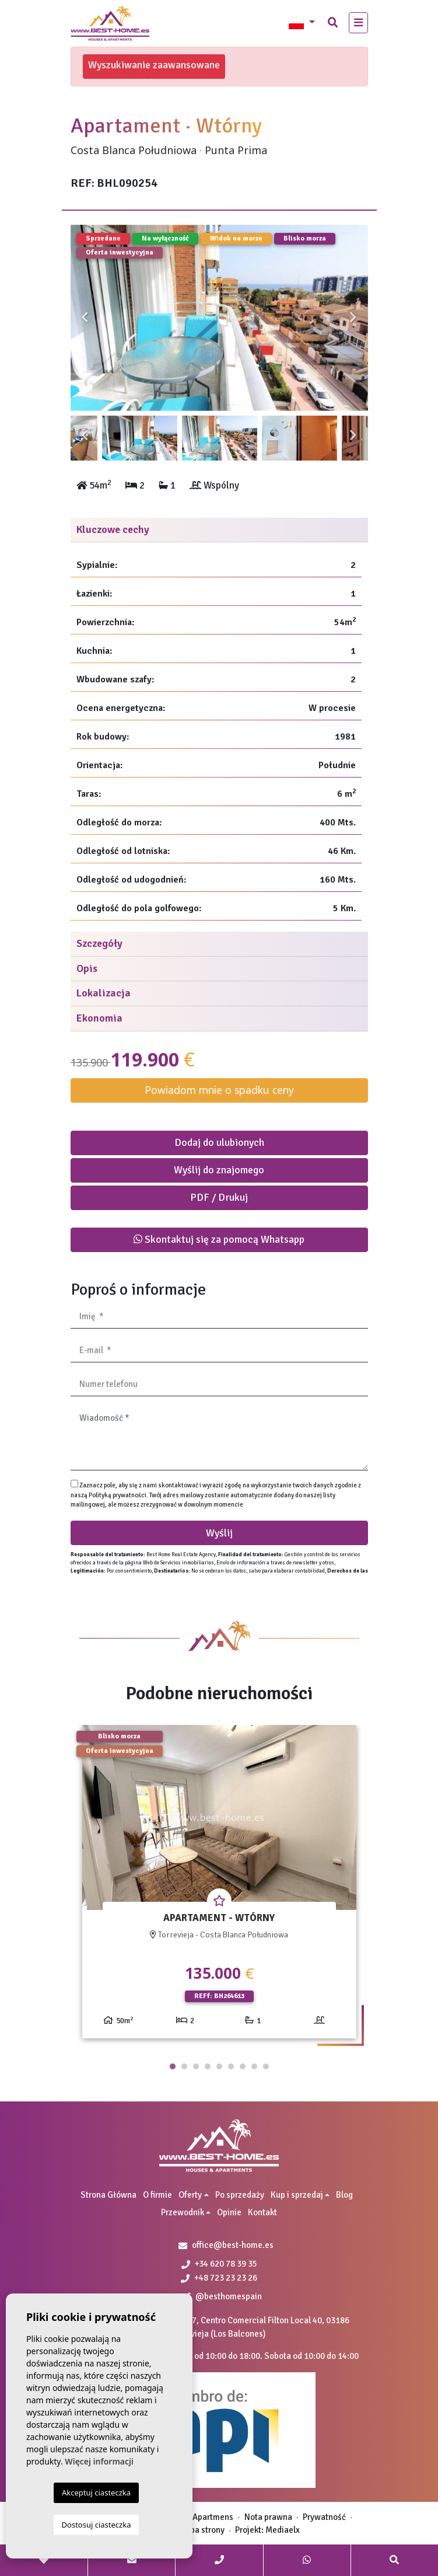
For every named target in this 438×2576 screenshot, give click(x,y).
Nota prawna (268, 2517)
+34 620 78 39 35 (219, 2263)
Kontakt (262, 2212)
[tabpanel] (219, 1886)
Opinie (229, 2212)
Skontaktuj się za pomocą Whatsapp (219, 1239)
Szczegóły (99, 943)
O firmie (157, 2195)
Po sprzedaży (239, 2195)
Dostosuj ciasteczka (96, 2524)
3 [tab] (196, 2066)
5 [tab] (219, 2066)
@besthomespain (224, 2296)
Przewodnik (182, 2212)
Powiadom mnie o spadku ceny (219, 1090)
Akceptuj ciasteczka (96, 2492)
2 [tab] (184, 2066)
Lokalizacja (103, 993)
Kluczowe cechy (112, 529)
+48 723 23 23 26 (219, 2277)
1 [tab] (173, 2066)
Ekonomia (99, 1018)
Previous (85, 318)
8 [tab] (254, 2066)
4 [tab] (208, 2066)
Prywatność (324, 2517)
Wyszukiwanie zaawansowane (154, 64)
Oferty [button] (190, 2195)
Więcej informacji (99, 2461)
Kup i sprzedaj (297, 2195)
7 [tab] (243, 2066)
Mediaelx (282, 2530)
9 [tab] (266, 2066)
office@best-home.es (233, 2245)
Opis (86, 968)
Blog (344, 2195)
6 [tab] (231, 2066)
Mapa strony (201, 2530)
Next (353, 318)
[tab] (219, 530)
